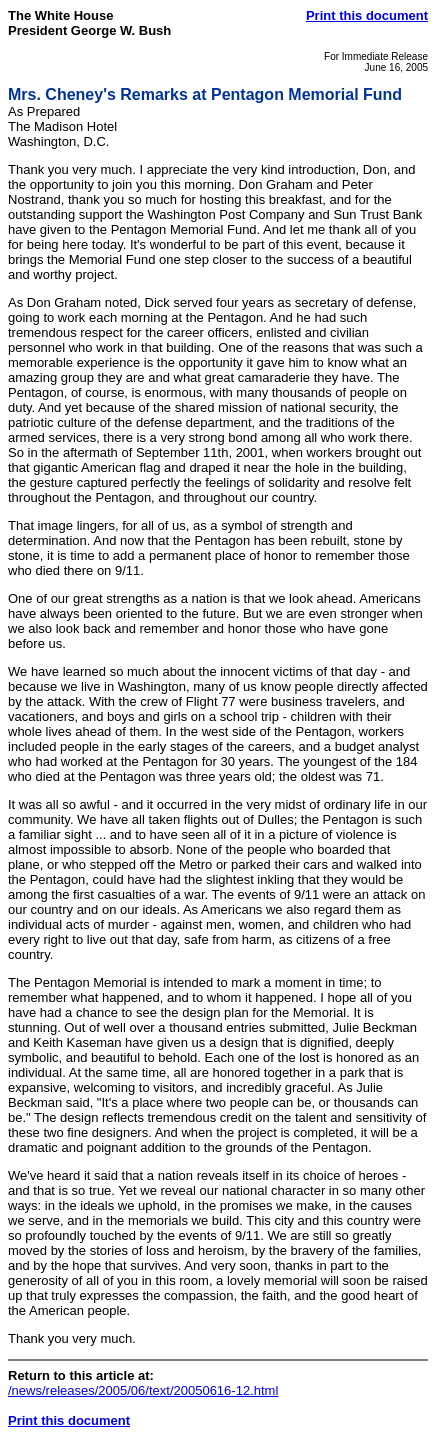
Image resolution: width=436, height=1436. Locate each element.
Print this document (367, 15)
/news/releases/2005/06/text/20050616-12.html (143, 1390)
